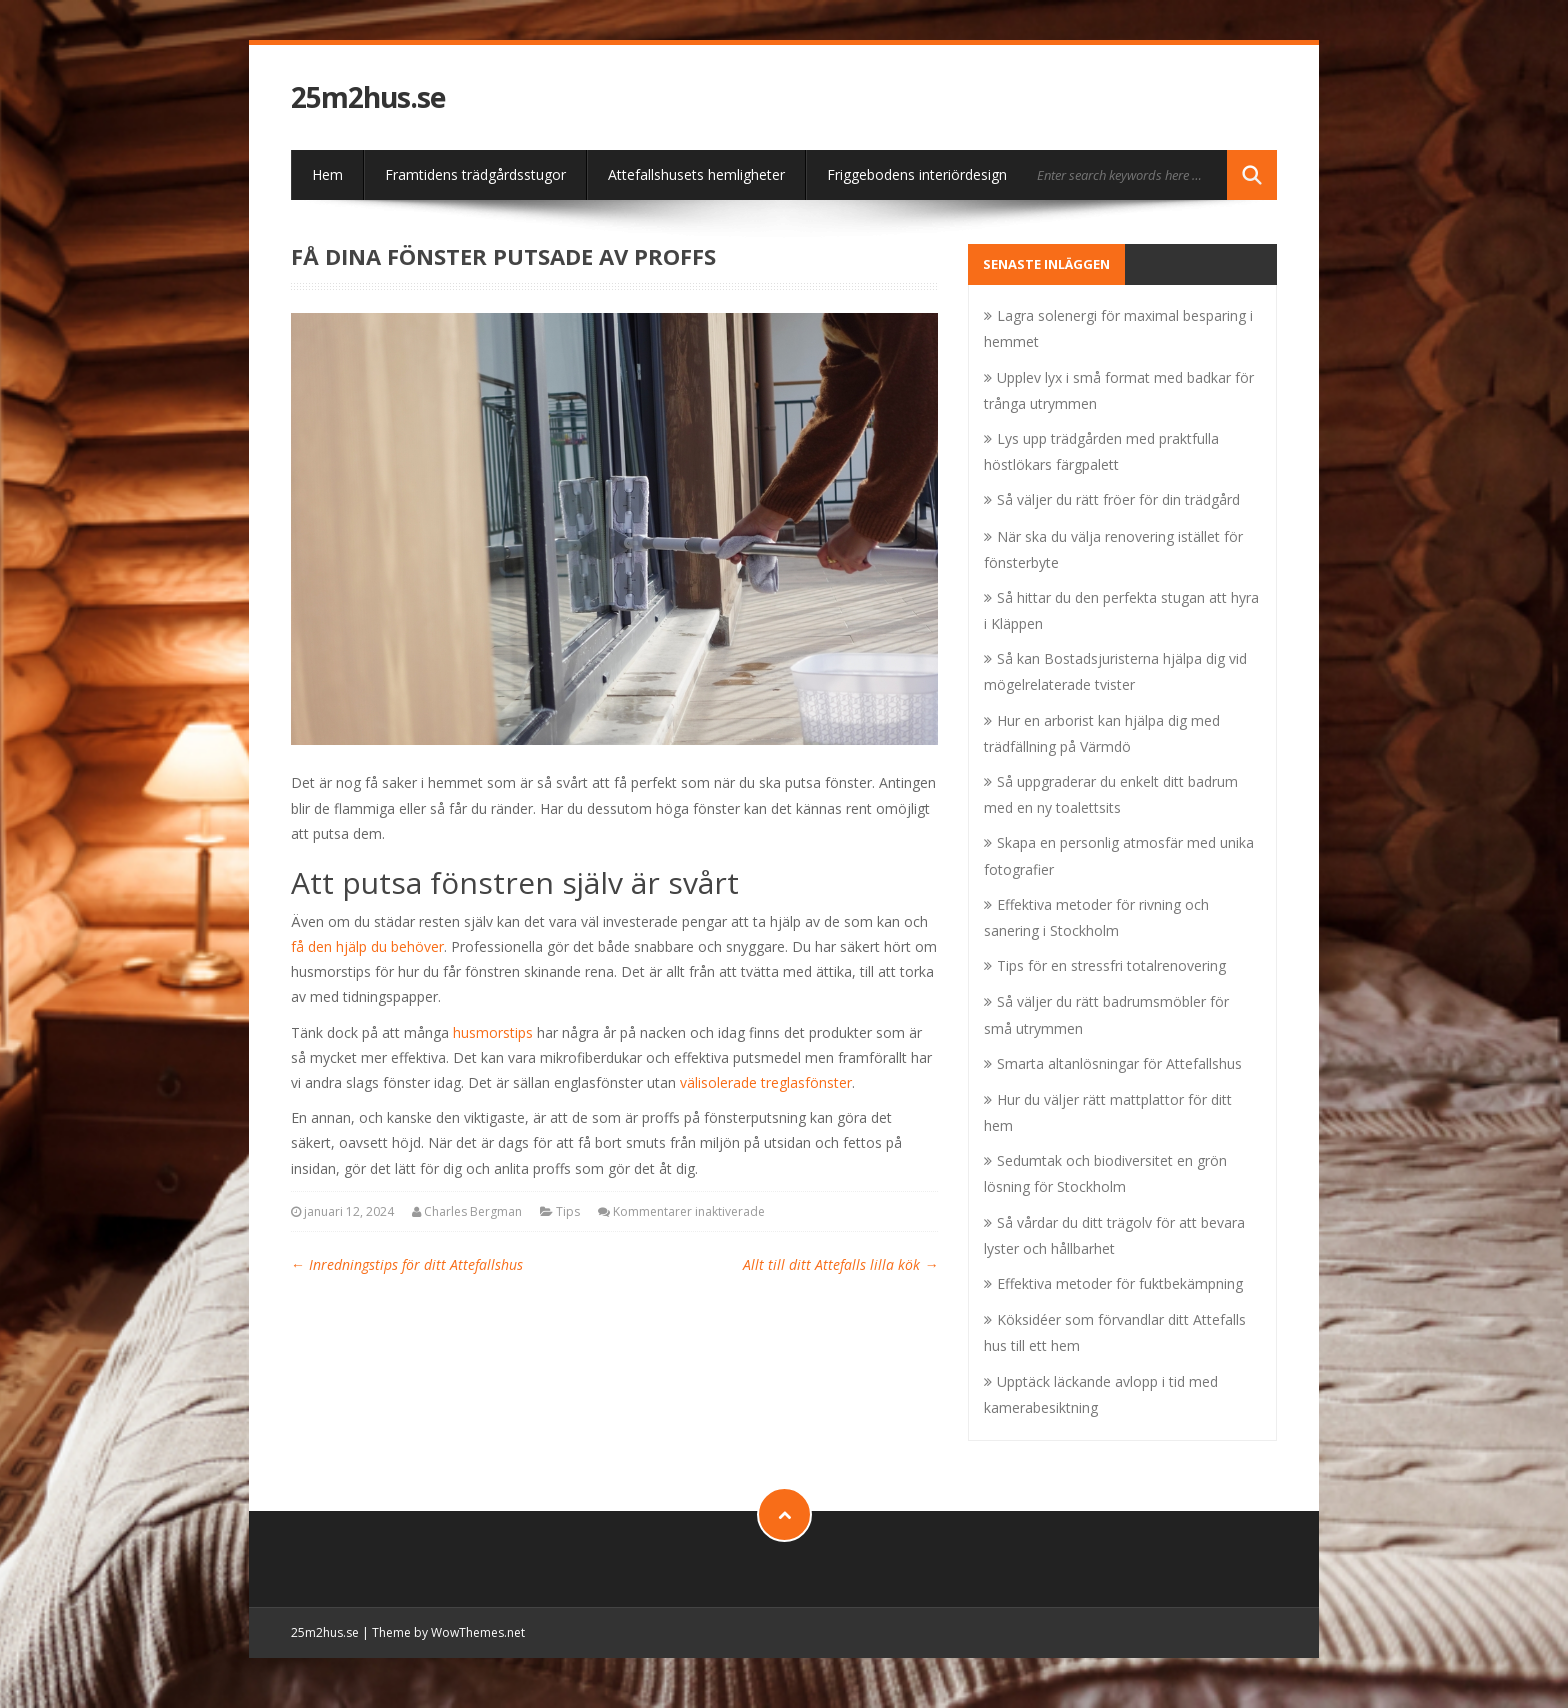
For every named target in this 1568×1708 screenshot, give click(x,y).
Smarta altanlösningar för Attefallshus (1119, 1063)
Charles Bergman (473, 1211)
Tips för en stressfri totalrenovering (1111, 965)
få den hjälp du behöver (367, 946)
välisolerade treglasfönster (766, 1082)
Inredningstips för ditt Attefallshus (407, 1264)
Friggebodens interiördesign (917, 174)
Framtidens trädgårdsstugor (475, 174)
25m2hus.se (368, 97)
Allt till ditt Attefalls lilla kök (840, 1264)
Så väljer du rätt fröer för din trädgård (1118, 499)
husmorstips (493, 1032)
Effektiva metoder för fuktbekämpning (1120, 1283)
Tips (568, 1211)
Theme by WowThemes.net (448, 1632)
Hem (327, 174)
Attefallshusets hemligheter (696, 174)
